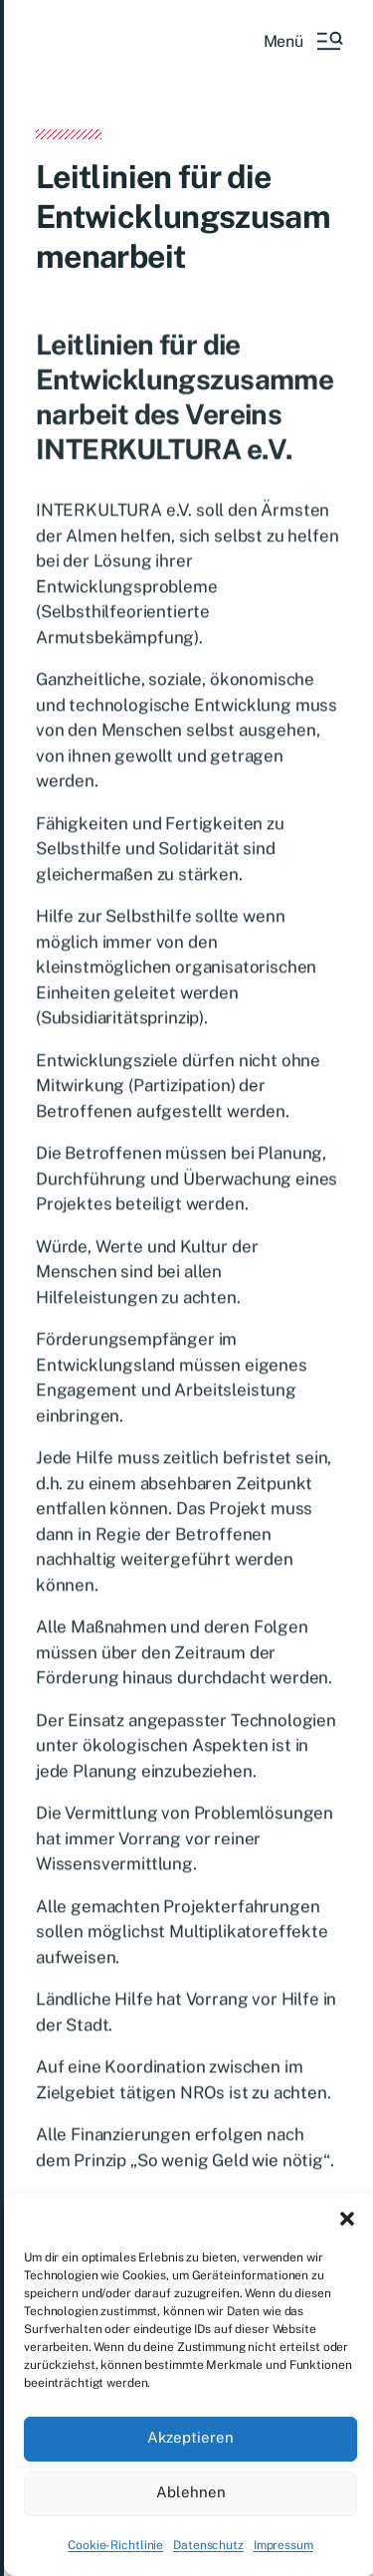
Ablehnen (191, 2491)
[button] (347, 2219)
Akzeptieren (190, 2437)
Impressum (283, 2545)
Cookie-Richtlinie (115, 2545)
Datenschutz (208, 2545)
